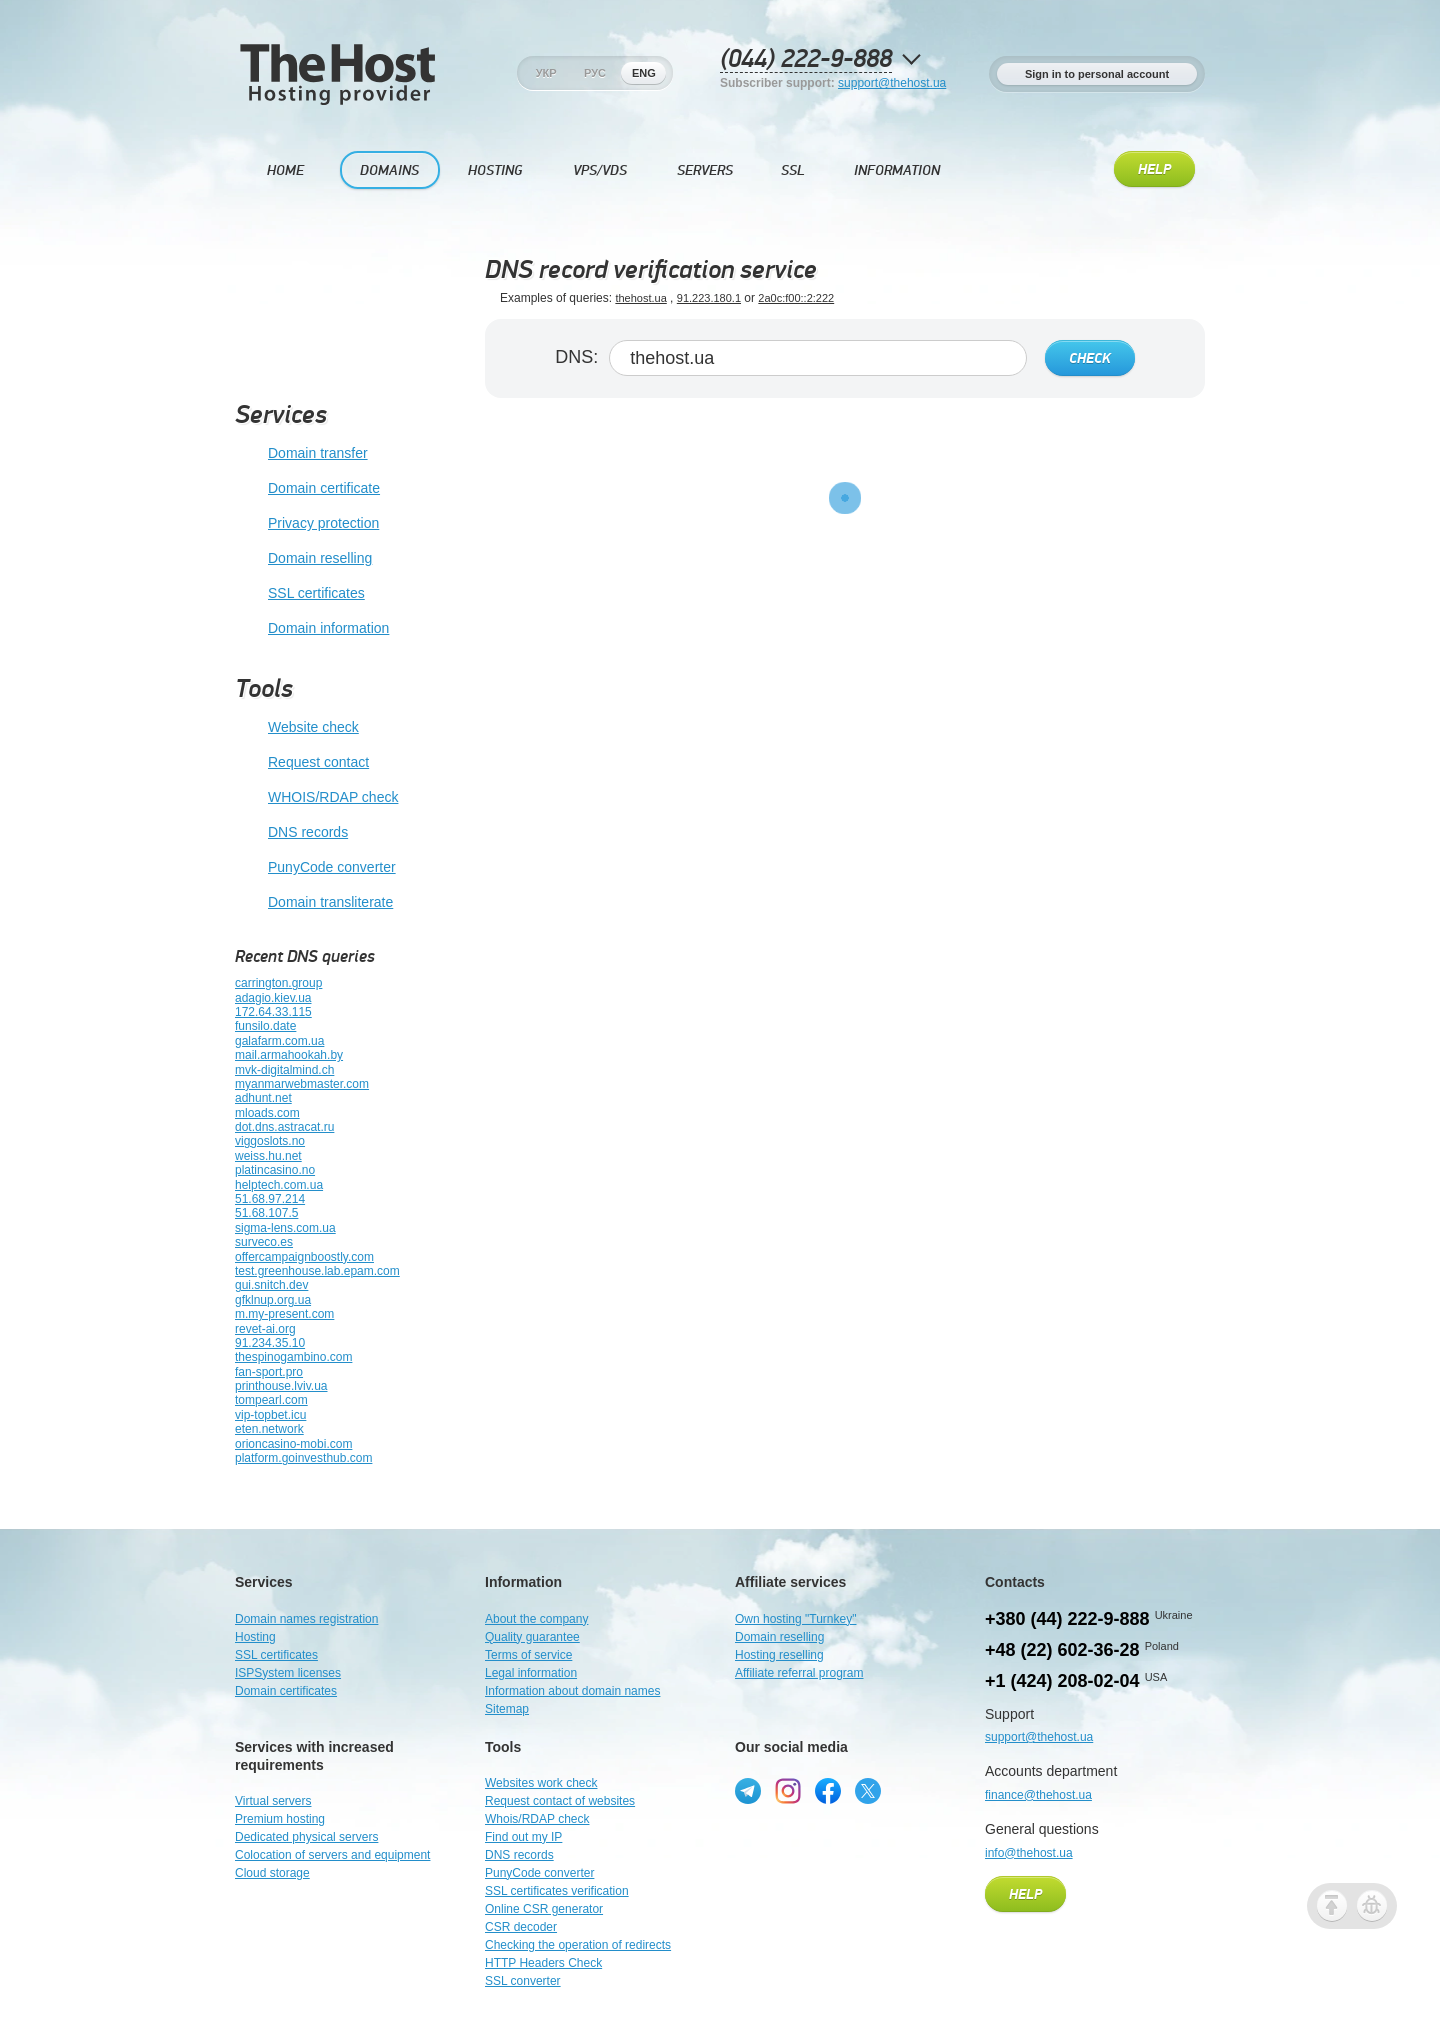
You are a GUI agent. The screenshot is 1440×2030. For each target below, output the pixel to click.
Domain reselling (303, 559)
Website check (297, 728)
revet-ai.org (265, 1329)
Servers (705, 170)
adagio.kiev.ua (273, 998)
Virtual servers (273, 1801)
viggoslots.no (270, 1141)
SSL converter (523, 1981)
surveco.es (264, 1242)
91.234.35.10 (270, 1343)
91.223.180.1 (709, 298)
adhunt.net (263, 1098)
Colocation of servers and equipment (332, 1855)
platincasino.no (275, 1170)
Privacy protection (307, 524)
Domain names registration (306, 1619)
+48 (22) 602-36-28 (1062, 1650)
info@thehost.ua (1029, 1853)
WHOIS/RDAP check (316, 798)
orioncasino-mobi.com (293, 1444)
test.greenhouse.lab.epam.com (317, 1271)
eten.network (269, 1429)
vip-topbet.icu (270, 1415)
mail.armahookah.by (289, 1055)
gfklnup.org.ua (273, 1300)
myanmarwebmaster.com (302, 1084)
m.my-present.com (284, 1314)
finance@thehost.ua (1038, 1795)
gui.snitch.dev (271, 1285)
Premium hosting (280, 1819)
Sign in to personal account (1097, 74)
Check (1090, 359)
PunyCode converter (315, 868)
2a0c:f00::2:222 (796, 298)
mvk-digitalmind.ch (284, 1070)
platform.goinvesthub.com (303, 1458)
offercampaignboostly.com (304, 1257)
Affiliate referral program (799, 1673)
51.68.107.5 (266, 1213)
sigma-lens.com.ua (285, 1228)
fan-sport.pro (269, 1372)
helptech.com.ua (279, 1185)
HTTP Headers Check (543, 1963)
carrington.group (278, 983)
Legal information (531, 1673)
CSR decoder (521, 1927)
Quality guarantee (532, 1637)
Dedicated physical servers (306, 1837)
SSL (793, 170)
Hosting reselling (779, 1655)
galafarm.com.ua (279, 1041)
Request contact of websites (560, 1801)
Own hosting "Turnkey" (795, 1619)
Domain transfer (301, 454)
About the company (536, 1619)
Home (285, 170)
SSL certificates (300, 594)
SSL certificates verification (557, 1891)
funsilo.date (265, 1026)
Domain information (312, 629)
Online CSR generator (544, 1909)
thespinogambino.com (293, 1357)
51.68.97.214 (270, 1199)
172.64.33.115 (273, 1012)
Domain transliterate (314, 903)
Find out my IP (523, 1837)
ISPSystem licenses (288, 1673)
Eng (644, 73)
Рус (595, 73)
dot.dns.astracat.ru (284, 1127)
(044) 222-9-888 (806, 59)
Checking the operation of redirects (578, 1945)
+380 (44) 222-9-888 (1067, 1619)
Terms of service (528, 1655)
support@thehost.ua (892, 83)
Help (1154, 170)
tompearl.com (271, 1400)
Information (897, 170)
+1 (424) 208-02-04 (1062, 1681)
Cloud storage (272, 1873)
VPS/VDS (600, 170)
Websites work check (541, 1783)
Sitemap (507, 1709)
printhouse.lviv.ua (281, 1386)
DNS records (291, 833)
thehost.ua (640, 298)
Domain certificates (286, 1691)
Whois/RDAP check (537, 1819)
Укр (546, 73)
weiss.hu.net (268, 1156)
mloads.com (267, 1113)
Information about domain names (572, 1691)
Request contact (302, 763)
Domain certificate (307, 489)
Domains (389, 170)
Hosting (495, 170)
